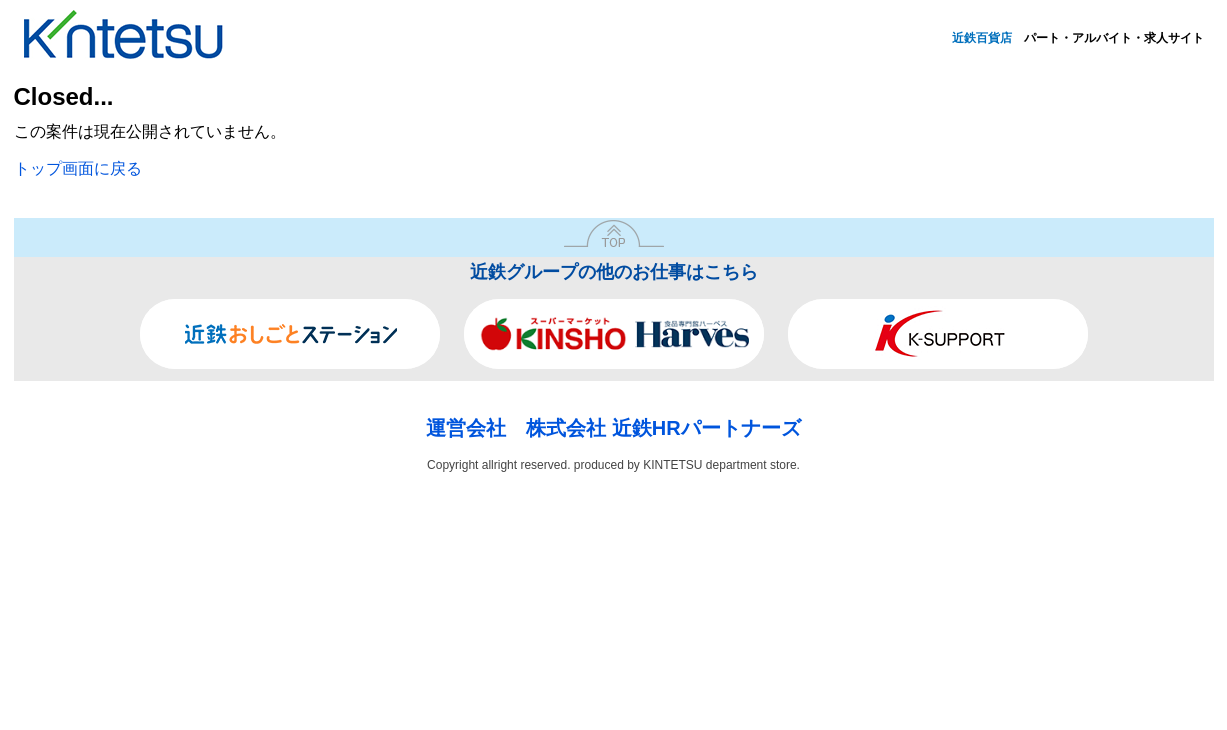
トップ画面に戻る (78, 168)
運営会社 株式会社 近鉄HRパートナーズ (613, 428)
